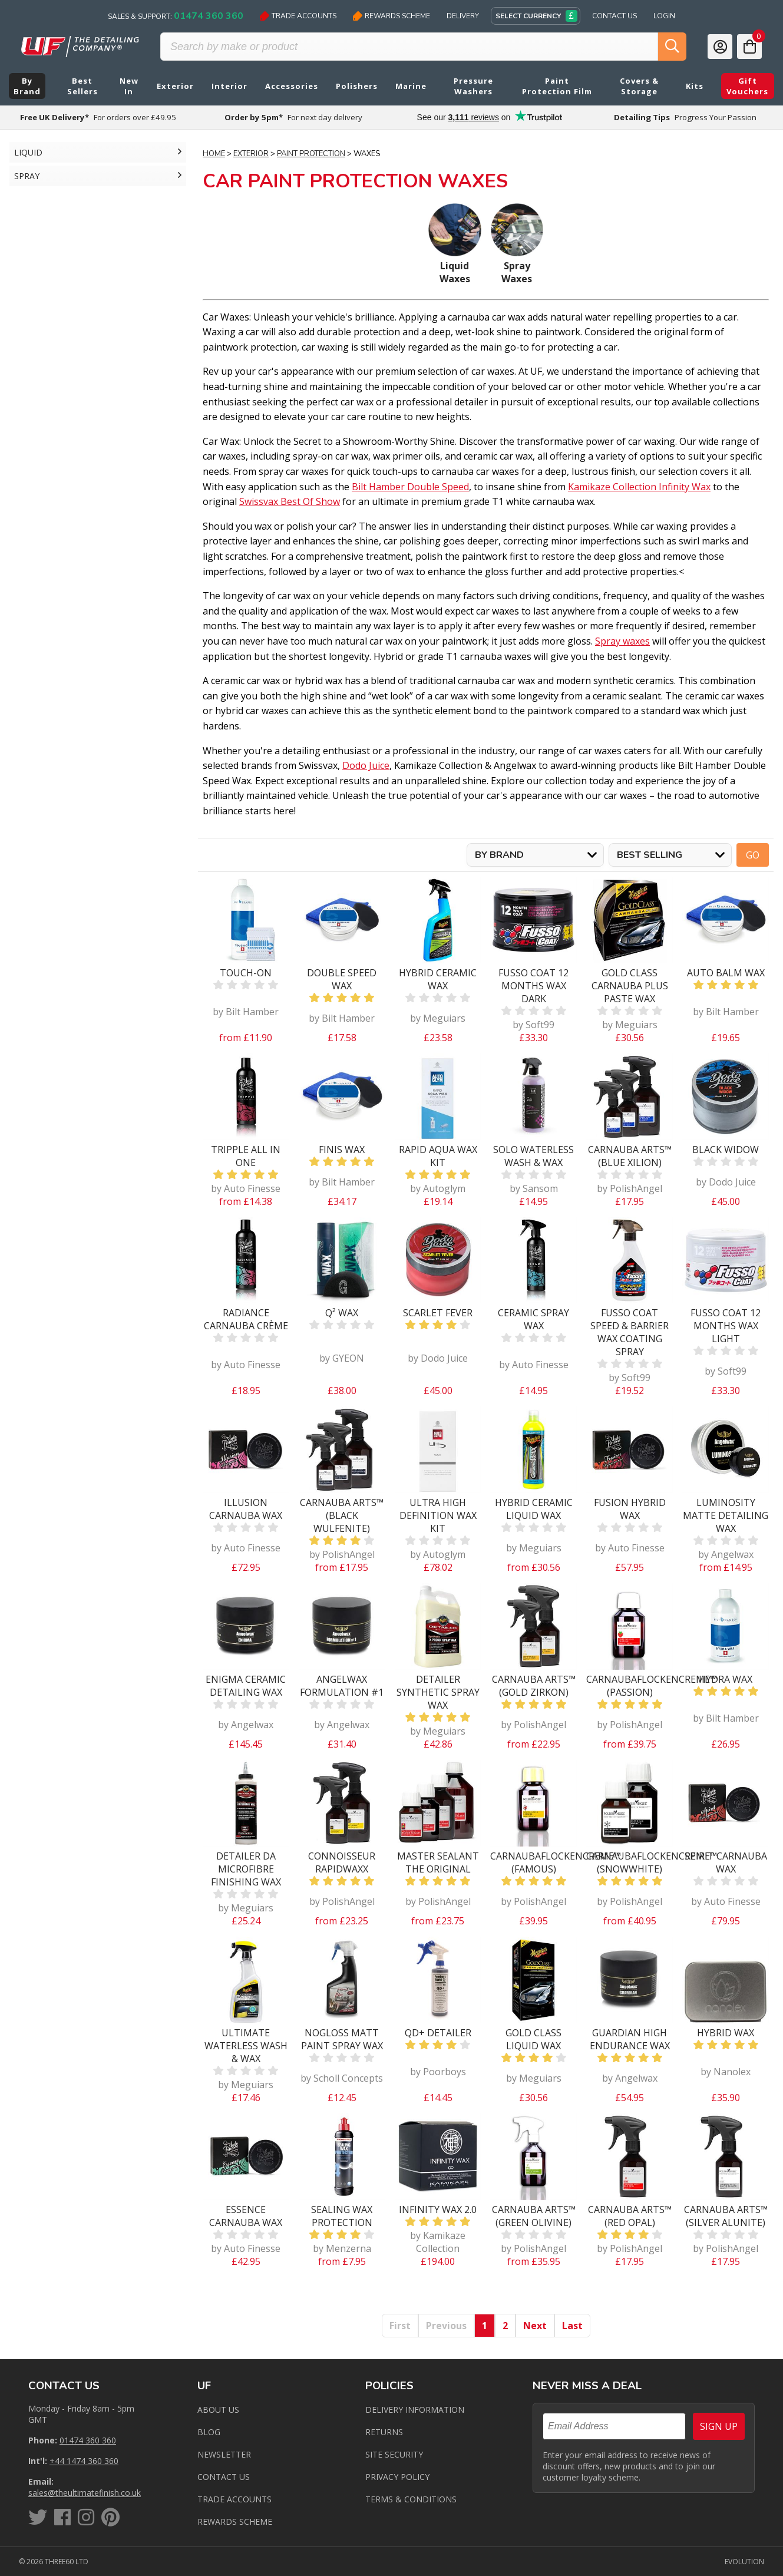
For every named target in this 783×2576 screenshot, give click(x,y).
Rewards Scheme (391, 16)
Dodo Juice (365, 765)
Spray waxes (622, 641)
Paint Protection (311, 153)
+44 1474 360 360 (83, 2460)
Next (535, 2325)
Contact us (223, 2476)
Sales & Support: (175, 15)
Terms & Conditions (411, 2499)
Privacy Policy (397, 2476)
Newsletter (224, 2454)
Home (214, 153)
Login (664, 16)
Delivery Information (414, 2409)
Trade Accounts (298, 16)
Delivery (463, 16)
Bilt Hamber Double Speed (410, 486)
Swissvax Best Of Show (289, 501)
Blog (208, 2432)
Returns (384, 2432)
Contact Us (614, 16)
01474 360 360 (88, 2440)
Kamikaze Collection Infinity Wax (639, 486)
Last (572, 2325)
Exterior (251, 153)
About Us (218, 2409)
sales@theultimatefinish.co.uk (84, 2492)
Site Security (394, 2454)
